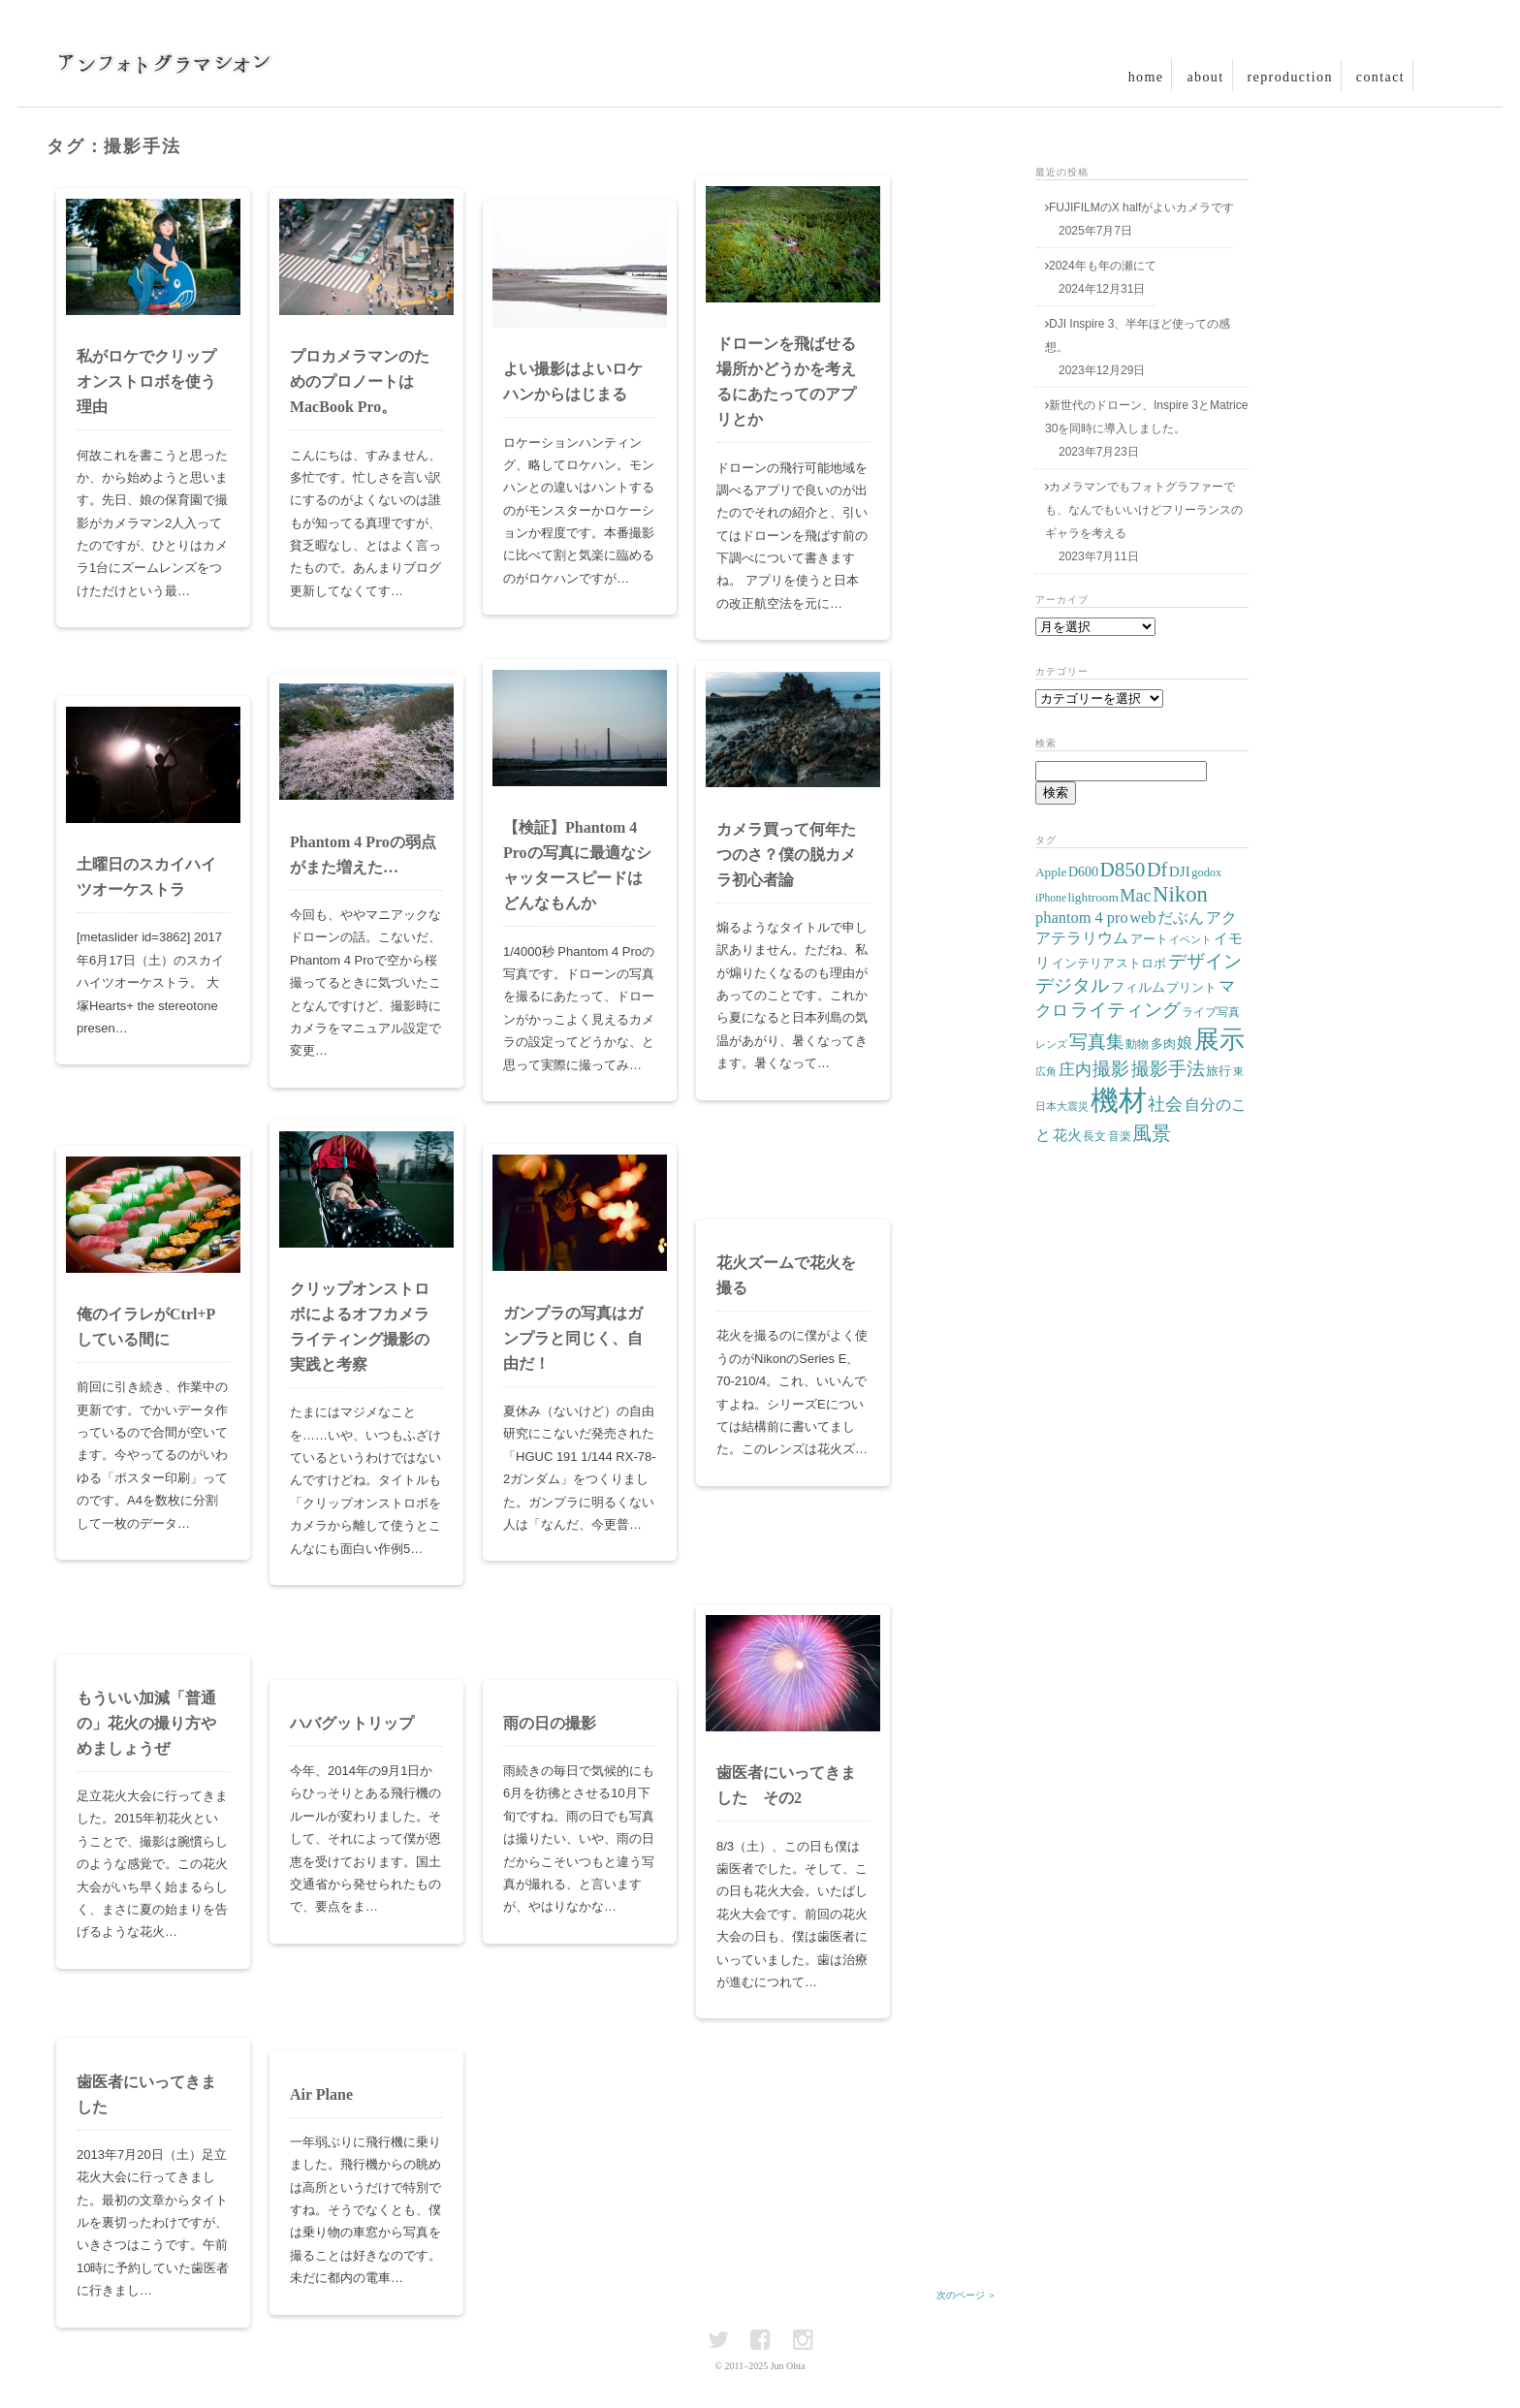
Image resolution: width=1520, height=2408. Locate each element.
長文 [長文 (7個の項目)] (1094, 1136)
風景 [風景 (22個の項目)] (1151, 1134)
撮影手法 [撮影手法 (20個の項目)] (1168, 1069)
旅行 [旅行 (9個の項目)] (1218, 1070)
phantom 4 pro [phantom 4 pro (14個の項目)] (1081, 917)
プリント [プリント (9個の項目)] (1191, 987)
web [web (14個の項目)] (1142, 917)
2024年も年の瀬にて (1102, 265)
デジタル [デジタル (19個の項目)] (1072, 986)
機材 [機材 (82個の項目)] (1119, 1100)
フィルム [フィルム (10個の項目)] (1138, 987)
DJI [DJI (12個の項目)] (1179, 871)
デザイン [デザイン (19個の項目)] (1205, 961)
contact (1380, 77)
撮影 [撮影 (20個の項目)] (1110, 1069)
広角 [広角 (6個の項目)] (1046, 1071)
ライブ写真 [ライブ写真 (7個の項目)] (1211, 1012)
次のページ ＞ (967, 2295)
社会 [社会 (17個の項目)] (1165, 1104)
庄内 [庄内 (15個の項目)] (1075, 1070)
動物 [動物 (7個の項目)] (1137, 1044)
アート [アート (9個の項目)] (1149, 939)
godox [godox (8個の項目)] (1206, 872)
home (1146, 77)
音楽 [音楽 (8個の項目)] (1119, 1136)
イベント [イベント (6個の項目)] (1190, 940)
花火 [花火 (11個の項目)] (1067, 1135)
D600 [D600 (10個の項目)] (1083, 872)
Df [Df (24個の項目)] (1157, 869)
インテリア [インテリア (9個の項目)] (1083, 963)
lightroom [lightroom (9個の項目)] (1093, 897)
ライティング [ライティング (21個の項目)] (1125, 1009)
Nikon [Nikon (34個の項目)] (1180, 894)
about (1205, 77)
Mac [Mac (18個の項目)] (1135, 895)
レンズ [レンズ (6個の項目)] (1051, 1044)
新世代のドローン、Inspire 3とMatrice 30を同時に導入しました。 (1146, 416)
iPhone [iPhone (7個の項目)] (1050, 897)
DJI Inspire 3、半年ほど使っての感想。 (1137, 335)
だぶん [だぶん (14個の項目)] (1180, 917)
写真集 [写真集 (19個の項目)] (1096, 1042)
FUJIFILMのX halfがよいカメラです (1141, 207)
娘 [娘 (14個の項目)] (1184, 1042)
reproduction (1290, 77)
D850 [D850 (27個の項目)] (1122, 869)
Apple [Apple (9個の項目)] (1050, 872)
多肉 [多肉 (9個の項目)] (1163, 1043)
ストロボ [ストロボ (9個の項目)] (1141, 963)
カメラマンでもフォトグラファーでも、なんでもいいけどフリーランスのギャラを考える (1144, 510)
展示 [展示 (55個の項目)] (1219, 1040)
